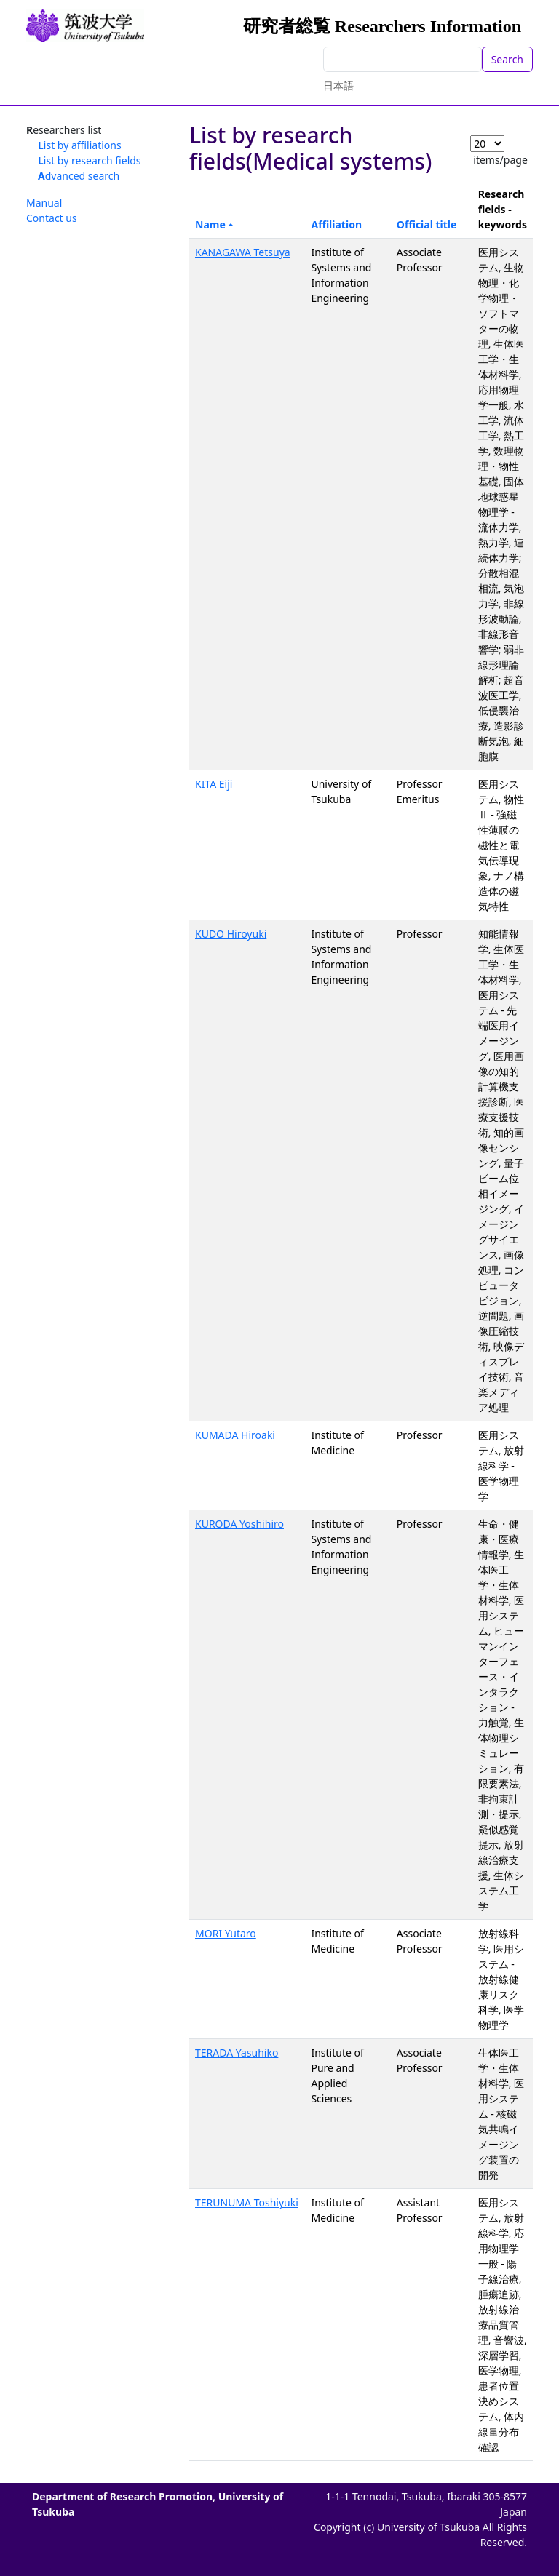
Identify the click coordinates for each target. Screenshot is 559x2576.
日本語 (338, 85)
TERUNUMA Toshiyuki (246, 2202)
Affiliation (336, 224)
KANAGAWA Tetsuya (242, 252)
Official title (427, 224)
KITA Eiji (213, 784)
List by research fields (89, 160)
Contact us (51, 218)
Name (210, 224)
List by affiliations (80, 145)
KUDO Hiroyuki (230, 934)
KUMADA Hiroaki (235, 1435)
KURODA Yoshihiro (239, 1524)
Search (507, 59)
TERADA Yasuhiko (236, 2052)
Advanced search (78, 176)
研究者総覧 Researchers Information (382, 26)
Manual (44, 203)
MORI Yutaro (225, 1933)
